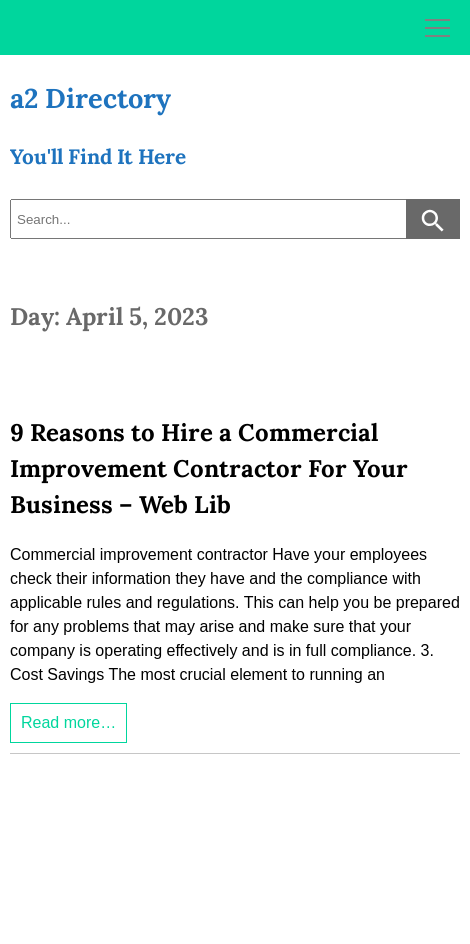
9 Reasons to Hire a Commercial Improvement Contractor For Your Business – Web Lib (209, 468)
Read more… (68, 722)
